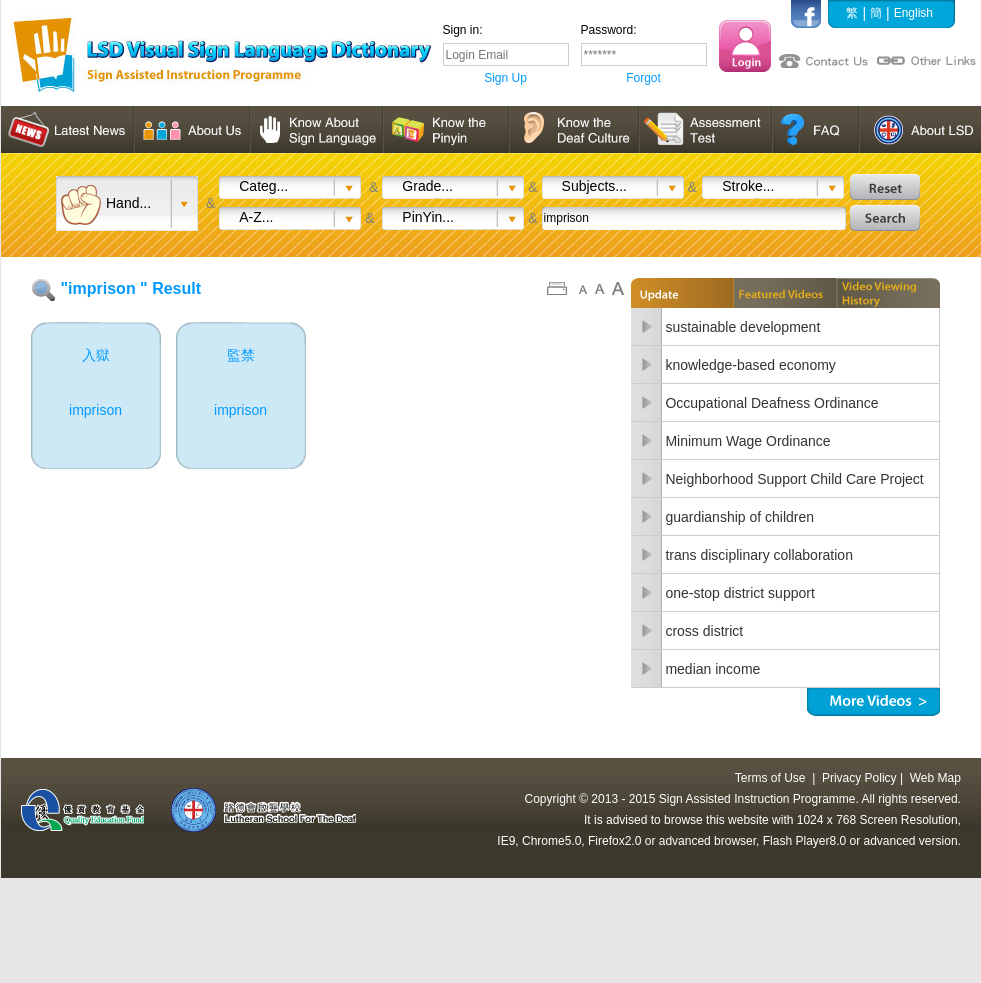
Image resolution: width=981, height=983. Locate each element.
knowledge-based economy (750, 365)
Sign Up (505, 78)
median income (712, 669)
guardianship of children (739, 517)
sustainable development (742, 327)
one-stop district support (739, 593)
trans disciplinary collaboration (759, 555)
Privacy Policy (859, 778)
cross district (704, 631)
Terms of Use (770, 778)
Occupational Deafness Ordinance (771, 403)
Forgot (643, 78)
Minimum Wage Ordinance (747, 441)
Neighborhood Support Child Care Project (794, 479)
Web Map (935, 778)
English (913, 13)
